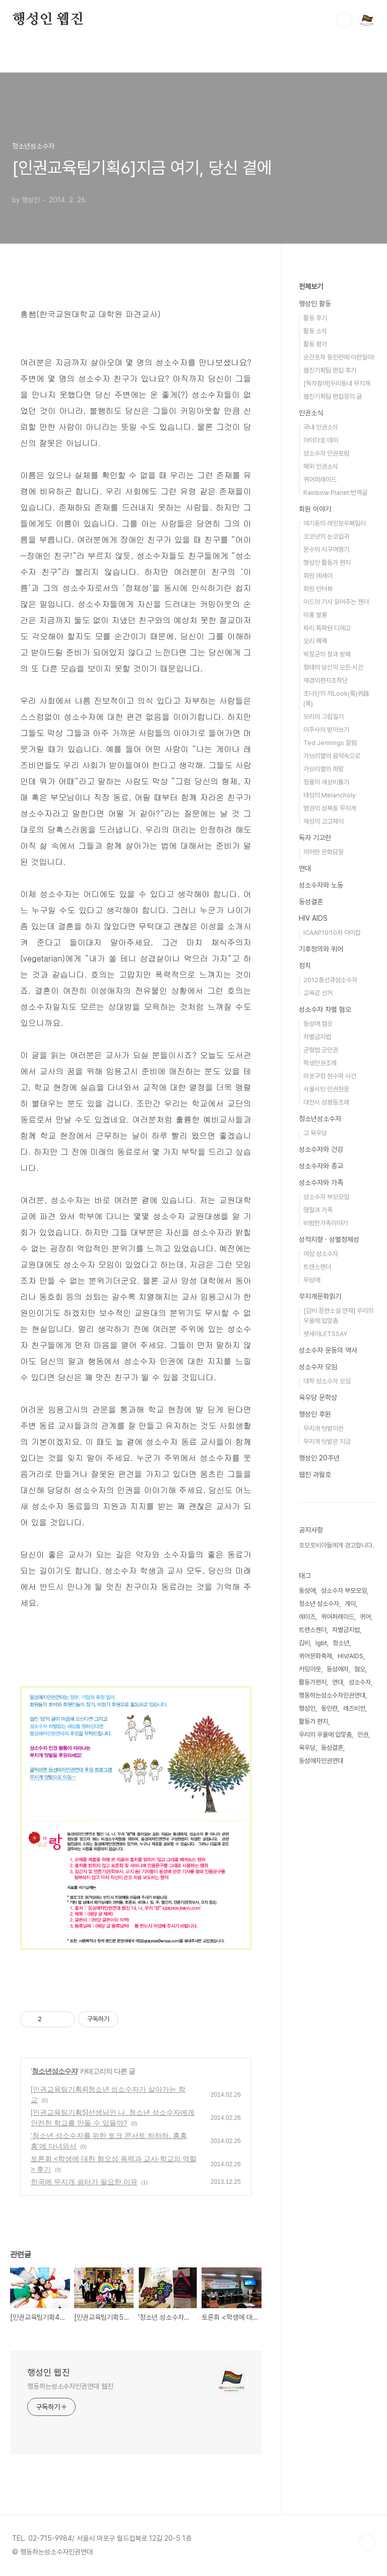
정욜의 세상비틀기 (326, 782)
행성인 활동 (315, 304)
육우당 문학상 (318, 1397)
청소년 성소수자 (319, 1603)
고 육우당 (315, 1133)
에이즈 (307, 1617)
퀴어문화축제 (315, 1656)
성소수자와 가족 (321, 1183)
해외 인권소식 (320, 466)
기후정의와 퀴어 (321, 949)
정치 (305, 966)
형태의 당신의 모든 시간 (333, 667)
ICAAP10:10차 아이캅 (332, 932)
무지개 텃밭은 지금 (327, 1441)
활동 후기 (315, 318)
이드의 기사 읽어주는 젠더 (336, 602)
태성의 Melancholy (329, 795)
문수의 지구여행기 (326, 549)
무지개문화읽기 (320, 1296)
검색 (343, 20)
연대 (305, 868)
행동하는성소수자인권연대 (332, 1695)
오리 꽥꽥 (315, 641)
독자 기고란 (315, 838)
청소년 (341, 1643)
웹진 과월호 (315, 1474)
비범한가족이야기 (325, 1223)
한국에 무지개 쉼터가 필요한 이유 (84, 2182)
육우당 (307, 1747)
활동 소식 (315, 331)
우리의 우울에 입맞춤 (325, 1734)
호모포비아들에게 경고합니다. (336, 1545)
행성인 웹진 (48, 20)
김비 (304, 1643)
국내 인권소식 (320, 427)
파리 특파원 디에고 (327, 628)
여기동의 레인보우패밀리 (334, 523)
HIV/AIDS (350, 1656)
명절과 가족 (318, 1210)
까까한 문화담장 (323, 852)
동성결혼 (311, 902)
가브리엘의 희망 (323, 769)
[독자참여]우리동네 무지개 (336, 383)
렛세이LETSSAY (325, 1334)
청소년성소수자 (55, 2071)
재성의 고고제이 (323, 821)
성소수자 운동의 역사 (328, 1350)
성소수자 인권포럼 (326, 453)
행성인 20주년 (319, 1458)
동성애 (307, 1590)
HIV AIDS (313, 918)
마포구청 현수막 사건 (329, 1076)
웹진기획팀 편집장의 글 (332, 396)
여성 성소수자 (320, 1254)
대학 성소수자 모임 (327, 1381)
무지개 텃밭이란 (323, 1428)
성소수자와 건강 (321, 1149)
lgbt (321, 1643)
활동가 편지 (313, 1721)
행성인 (307, 1708)
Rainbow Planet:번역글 (335, 492)
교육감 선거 (318, 993)
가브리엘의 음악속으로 (331, 756)
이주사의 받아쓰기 (326, 729)
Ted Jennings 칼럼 (330, 743)
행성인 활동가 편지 (327, 562)
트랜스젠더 (317, 1267)
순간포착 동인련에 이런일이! (338, 357)
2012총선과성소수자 (330, 980)
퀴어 (365, 1617)
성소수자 (360, 1682)
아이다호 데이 (320, 440)
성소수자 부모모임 (326, 1197)
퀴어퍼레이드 (320, 479)
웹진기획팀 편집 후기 (329, 370)
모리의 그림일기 (323, 716)
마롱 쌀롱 (315, 615)
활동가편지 (313, 1682)
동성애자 (338, 1669)
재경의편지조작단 (325, 680)
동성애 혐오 (318, 1023)
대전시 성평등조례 (326, 1102)
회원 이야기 (315, 509)
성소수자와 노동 (321, 885)
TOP (367, 2542)
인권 (362, 1734)
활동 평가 (315, 344)
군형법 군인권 (320, 1050)
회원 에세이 (318, 575)
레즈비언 (354, 1708)
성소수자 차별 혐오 (325, 1009)
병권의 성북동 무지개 (329, 808)
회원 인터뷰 (318, 589)
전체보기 (311, 286)
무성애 (311, 1280)
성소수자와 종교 (321, 1166)
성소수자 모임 (318, 1367)
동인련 (329, 1708)
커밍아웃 (310, 1669)
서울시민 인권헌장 (326, 1089)
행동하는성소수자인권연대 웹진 (70, 2386)
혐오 (359, 1669)
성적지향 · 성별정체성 (329, 1239)
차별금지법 (317, 1037)
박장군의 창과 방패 (327, 654)
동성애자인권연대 (321, 1760)
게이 (350, 1603)
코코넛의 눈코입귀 (326, 536)
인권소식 (311, 413)
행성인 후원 (315, 1414)
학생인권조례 (320, 1063)
